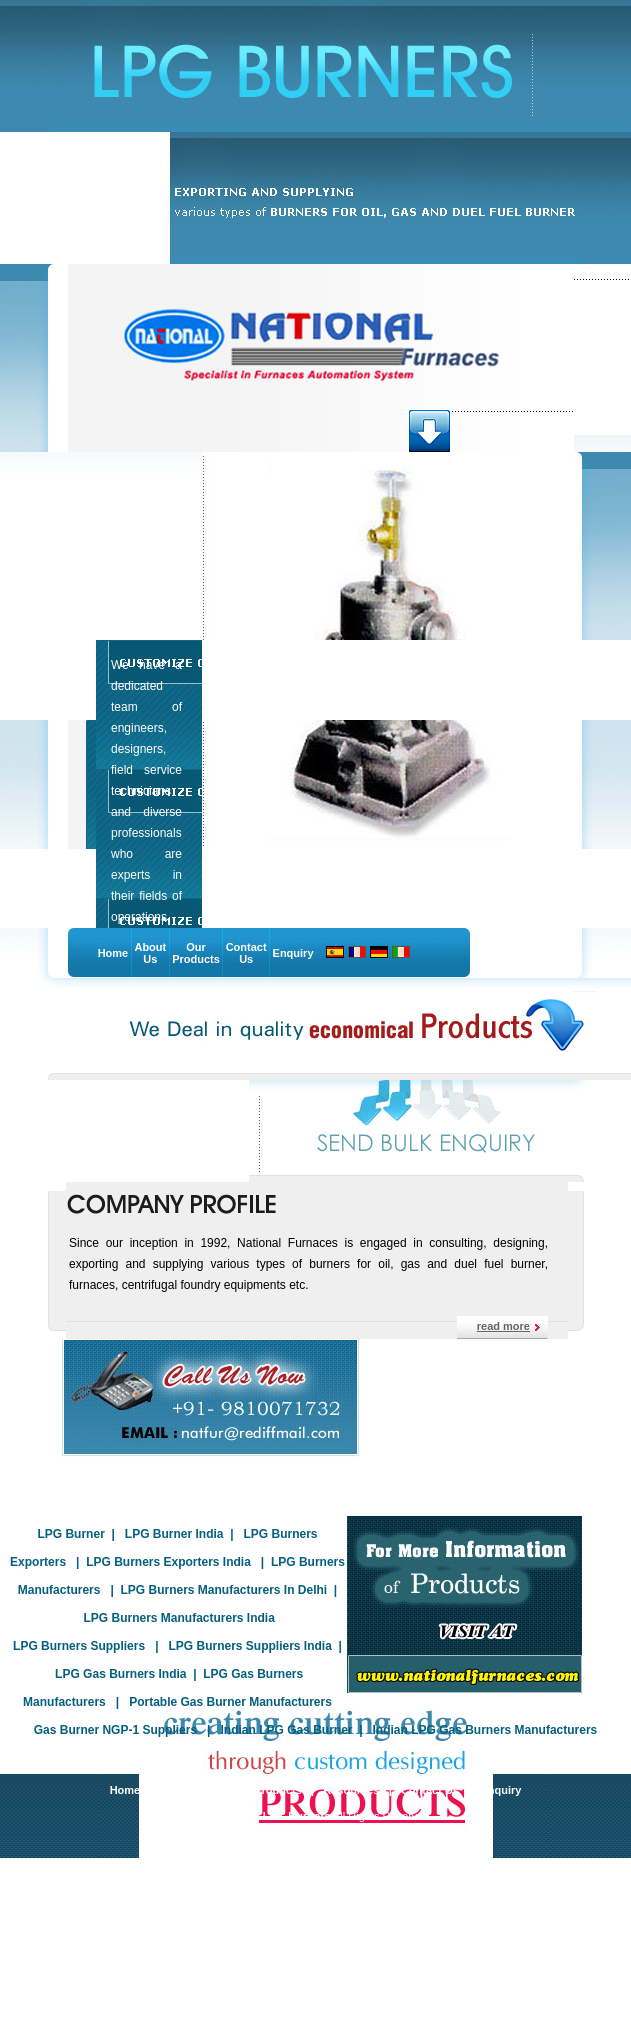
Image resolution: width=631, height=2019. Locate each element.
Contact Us (246, 953)
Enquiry (293, 953)
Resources (351, 1790)
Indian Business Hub (346, 1833)
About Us (150, 953)
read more (503, 1326)
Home (113, 953)
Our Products (196, 953)
